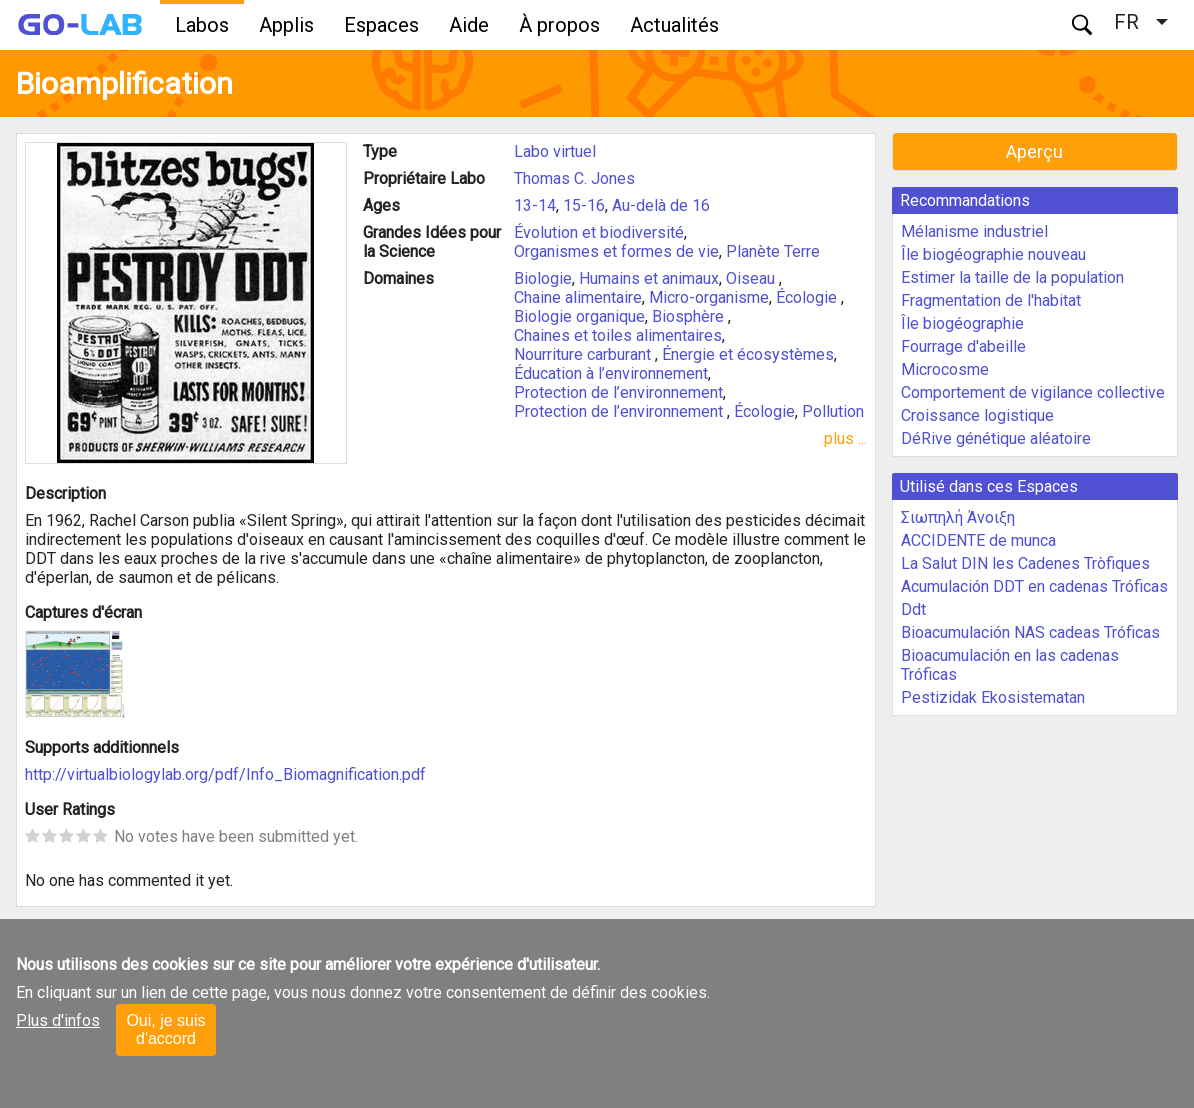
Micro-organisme (709, 297)
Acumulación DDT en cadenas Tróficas (1034, 586)
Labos (202, 25)
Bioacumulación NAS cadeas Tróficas (1030, 632)
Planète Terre (773, 251)
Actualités (674, 25)
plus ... (845, 438)
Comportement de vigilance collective (1033, 392)
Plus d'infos (58, 1020)
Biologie (543, 278)
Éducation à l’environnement (611, 373)
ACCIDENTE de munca (978, 540)
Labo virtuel (555, 151)
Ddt (913, 609)
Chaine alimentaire (578, 297)
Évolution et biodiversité (599, 232)
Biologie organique (579, 316)
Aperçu (1034, 151)
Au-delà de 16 (661, 205)
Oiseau (752, 278)
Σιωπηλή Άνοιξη (958, 517)
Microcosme (945, 369)
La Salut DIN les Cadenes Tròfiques (1025, 563)
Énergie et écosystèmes (748, 354)
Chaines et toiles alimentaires (618, 335)
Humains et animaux (649, 278)
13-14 (535, 205)
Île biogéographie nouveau (993, 254)
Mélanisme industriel (974, 231)
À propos (559, 25)
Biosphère (690, 316)
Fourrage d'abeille (963, 346)
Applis (286, 25)
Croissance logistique (977, 415)
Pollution (833, 411)
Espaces (381, 25)
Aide (469, 25)
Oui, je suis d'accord (165, 1029)
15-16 (584, 205)
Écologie (808, 297)
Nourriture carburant (584, 354)
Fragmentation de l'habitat (991, 300)
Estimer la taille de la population (1012, 277)
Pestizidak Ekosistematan (993, 697)
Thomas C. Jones (574, 178)
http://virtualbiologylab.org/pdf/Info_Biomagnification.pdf (225, 774)
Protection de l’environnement (618, 392)
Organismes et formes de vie (616, 251)
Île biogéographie (962, 323)
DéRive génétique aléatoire (996, 438)
